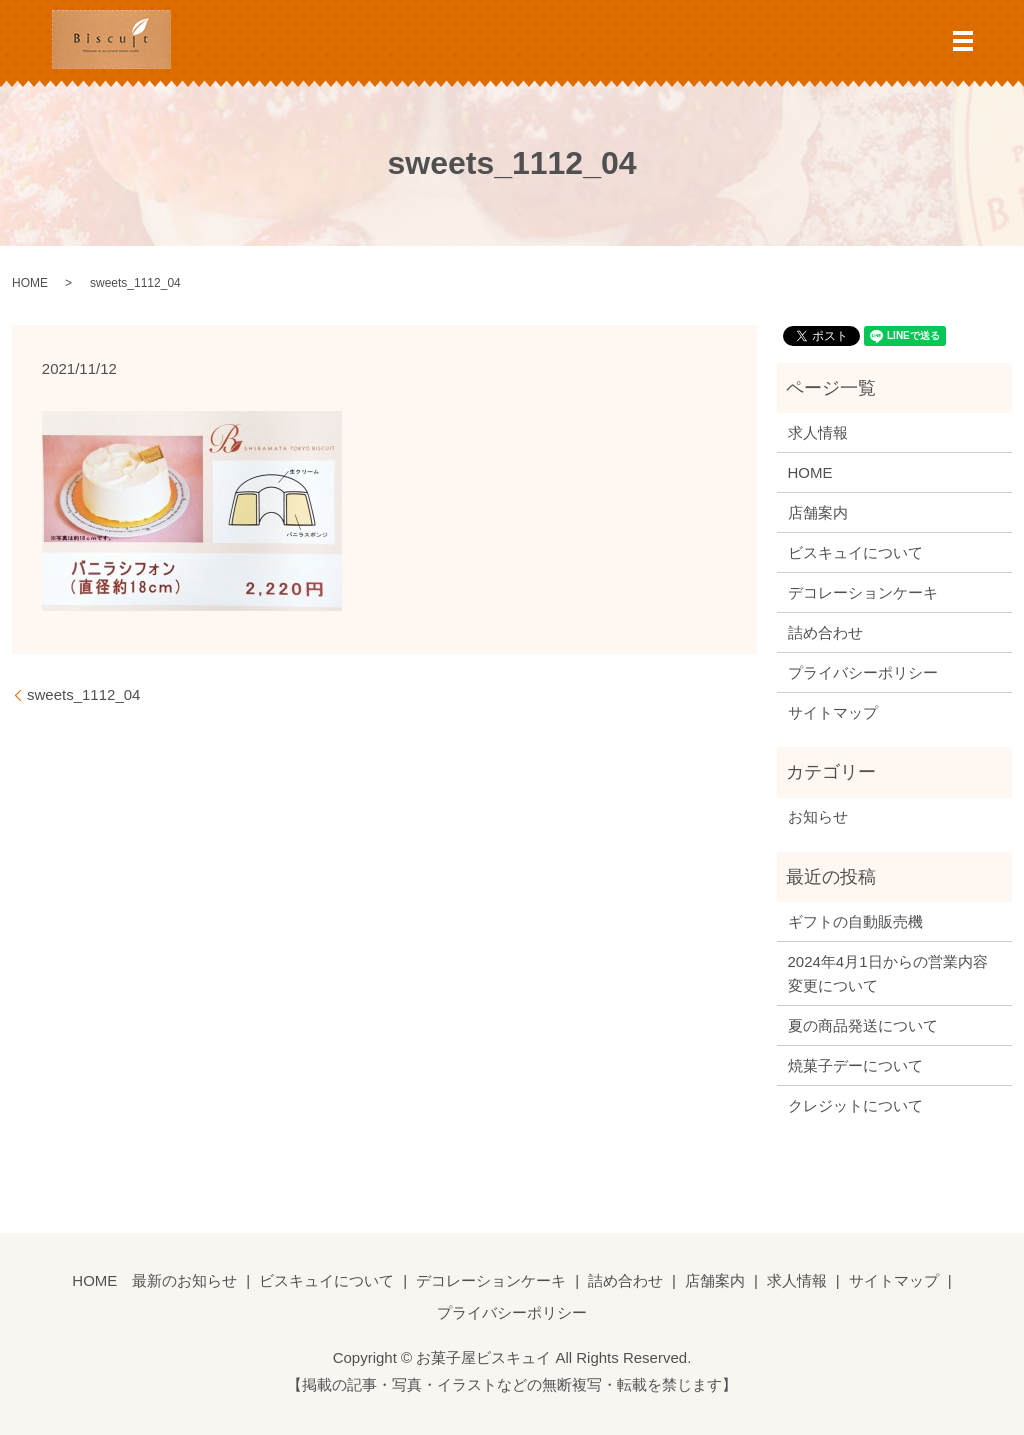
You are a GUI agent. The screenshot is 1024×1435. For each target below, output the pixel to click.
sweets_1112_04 (83, 694)
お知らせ (818, 816)
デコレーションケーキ (863, 592)
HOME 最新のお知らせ (154, 1280)
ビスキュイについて (855, 552)
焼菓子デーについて (855, 1065)
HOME (30, 283)
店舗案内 (818, 512)
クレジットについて (855, 1105)
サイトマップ (833, 712)
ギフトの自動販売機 (855, 921)
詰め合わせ (825, 632)
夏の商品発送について (863, 1025)
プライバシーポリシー (863, 672)
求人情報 (818, 432)
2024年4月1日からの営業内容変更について (888, 973)
